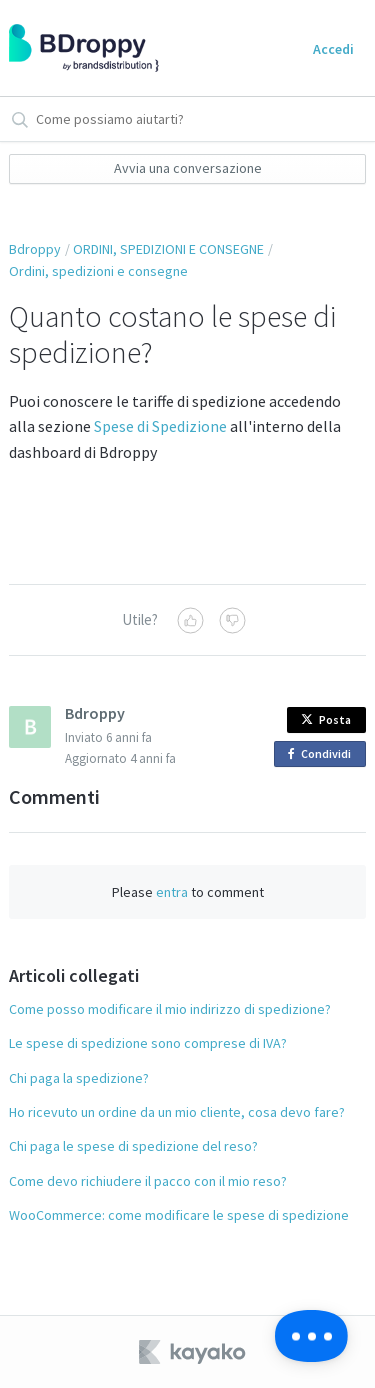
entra (172, 892)
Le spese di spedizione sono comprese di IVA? (148, 1043)
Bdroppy (35, 249)
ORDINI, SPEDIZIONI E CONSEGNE (168, 249)
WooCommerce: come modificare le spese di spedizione (179, 1215)
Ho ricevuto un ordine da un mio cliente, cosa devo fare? (177, 1112)
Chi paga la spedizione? (79, 1078)
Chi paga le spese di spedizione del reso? (133, 1146)
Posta (326, 719)
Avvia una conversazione (188, 168)
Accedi (333, 49)
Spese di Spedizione (160, 426)
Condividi (323, 754)
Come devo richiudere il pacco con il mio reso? (148, 1181)
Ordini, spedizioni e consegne (98, 271)
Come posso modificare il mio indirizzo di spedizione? (170, 1009)
